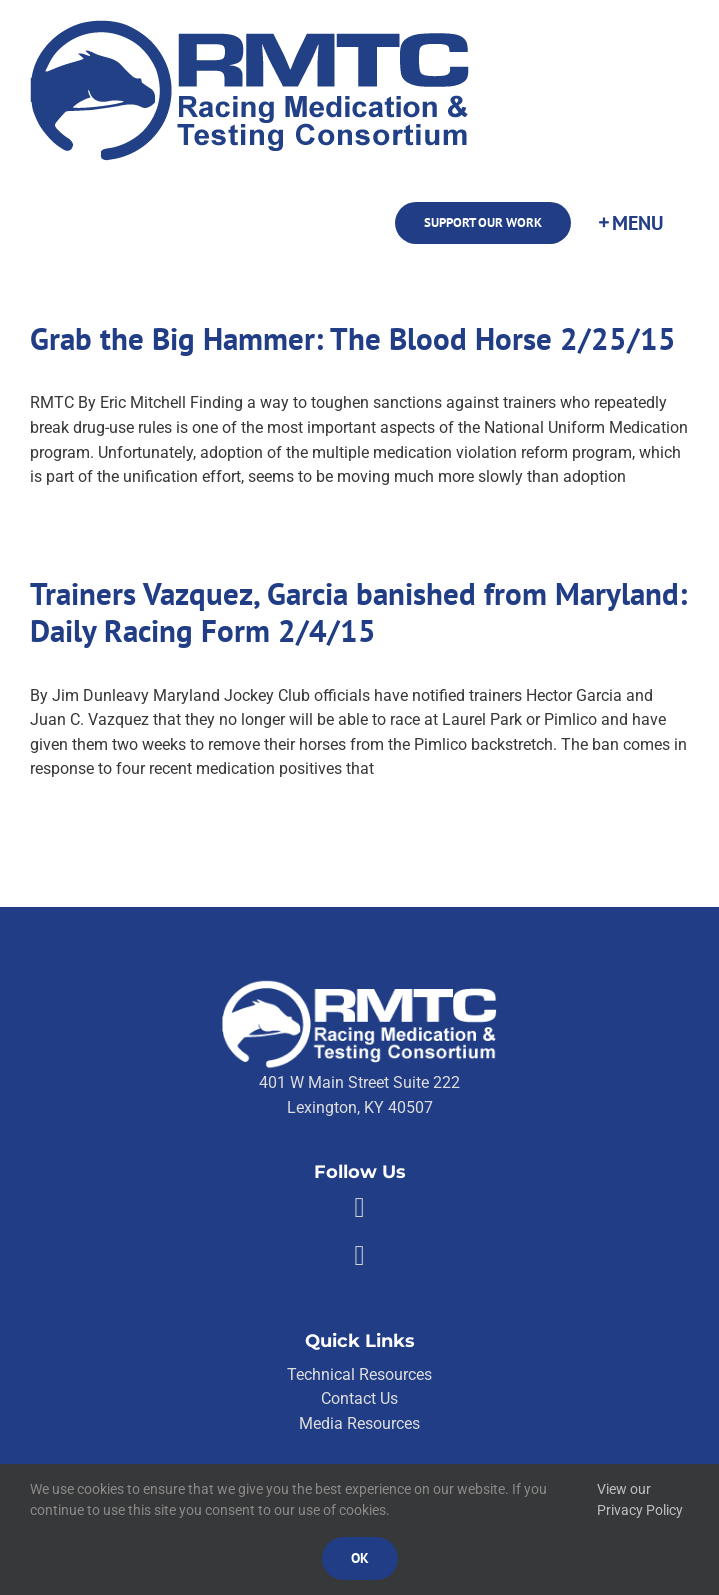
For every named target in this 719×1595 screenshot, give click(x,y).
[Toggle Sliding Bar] (630, 223)
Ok (360, 1558)
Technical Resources (359, 1374)
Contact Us (359, 1398)
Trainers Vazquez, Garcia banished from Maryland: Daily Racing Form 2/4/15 (358, 612)
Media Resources (359, 1423)
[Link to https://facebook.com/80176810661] (359, 1208)
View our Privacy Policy (640, 1500)
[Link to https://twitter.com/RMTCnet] (359, 1256)
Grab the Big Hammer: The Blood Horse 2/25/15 (353, 338)
